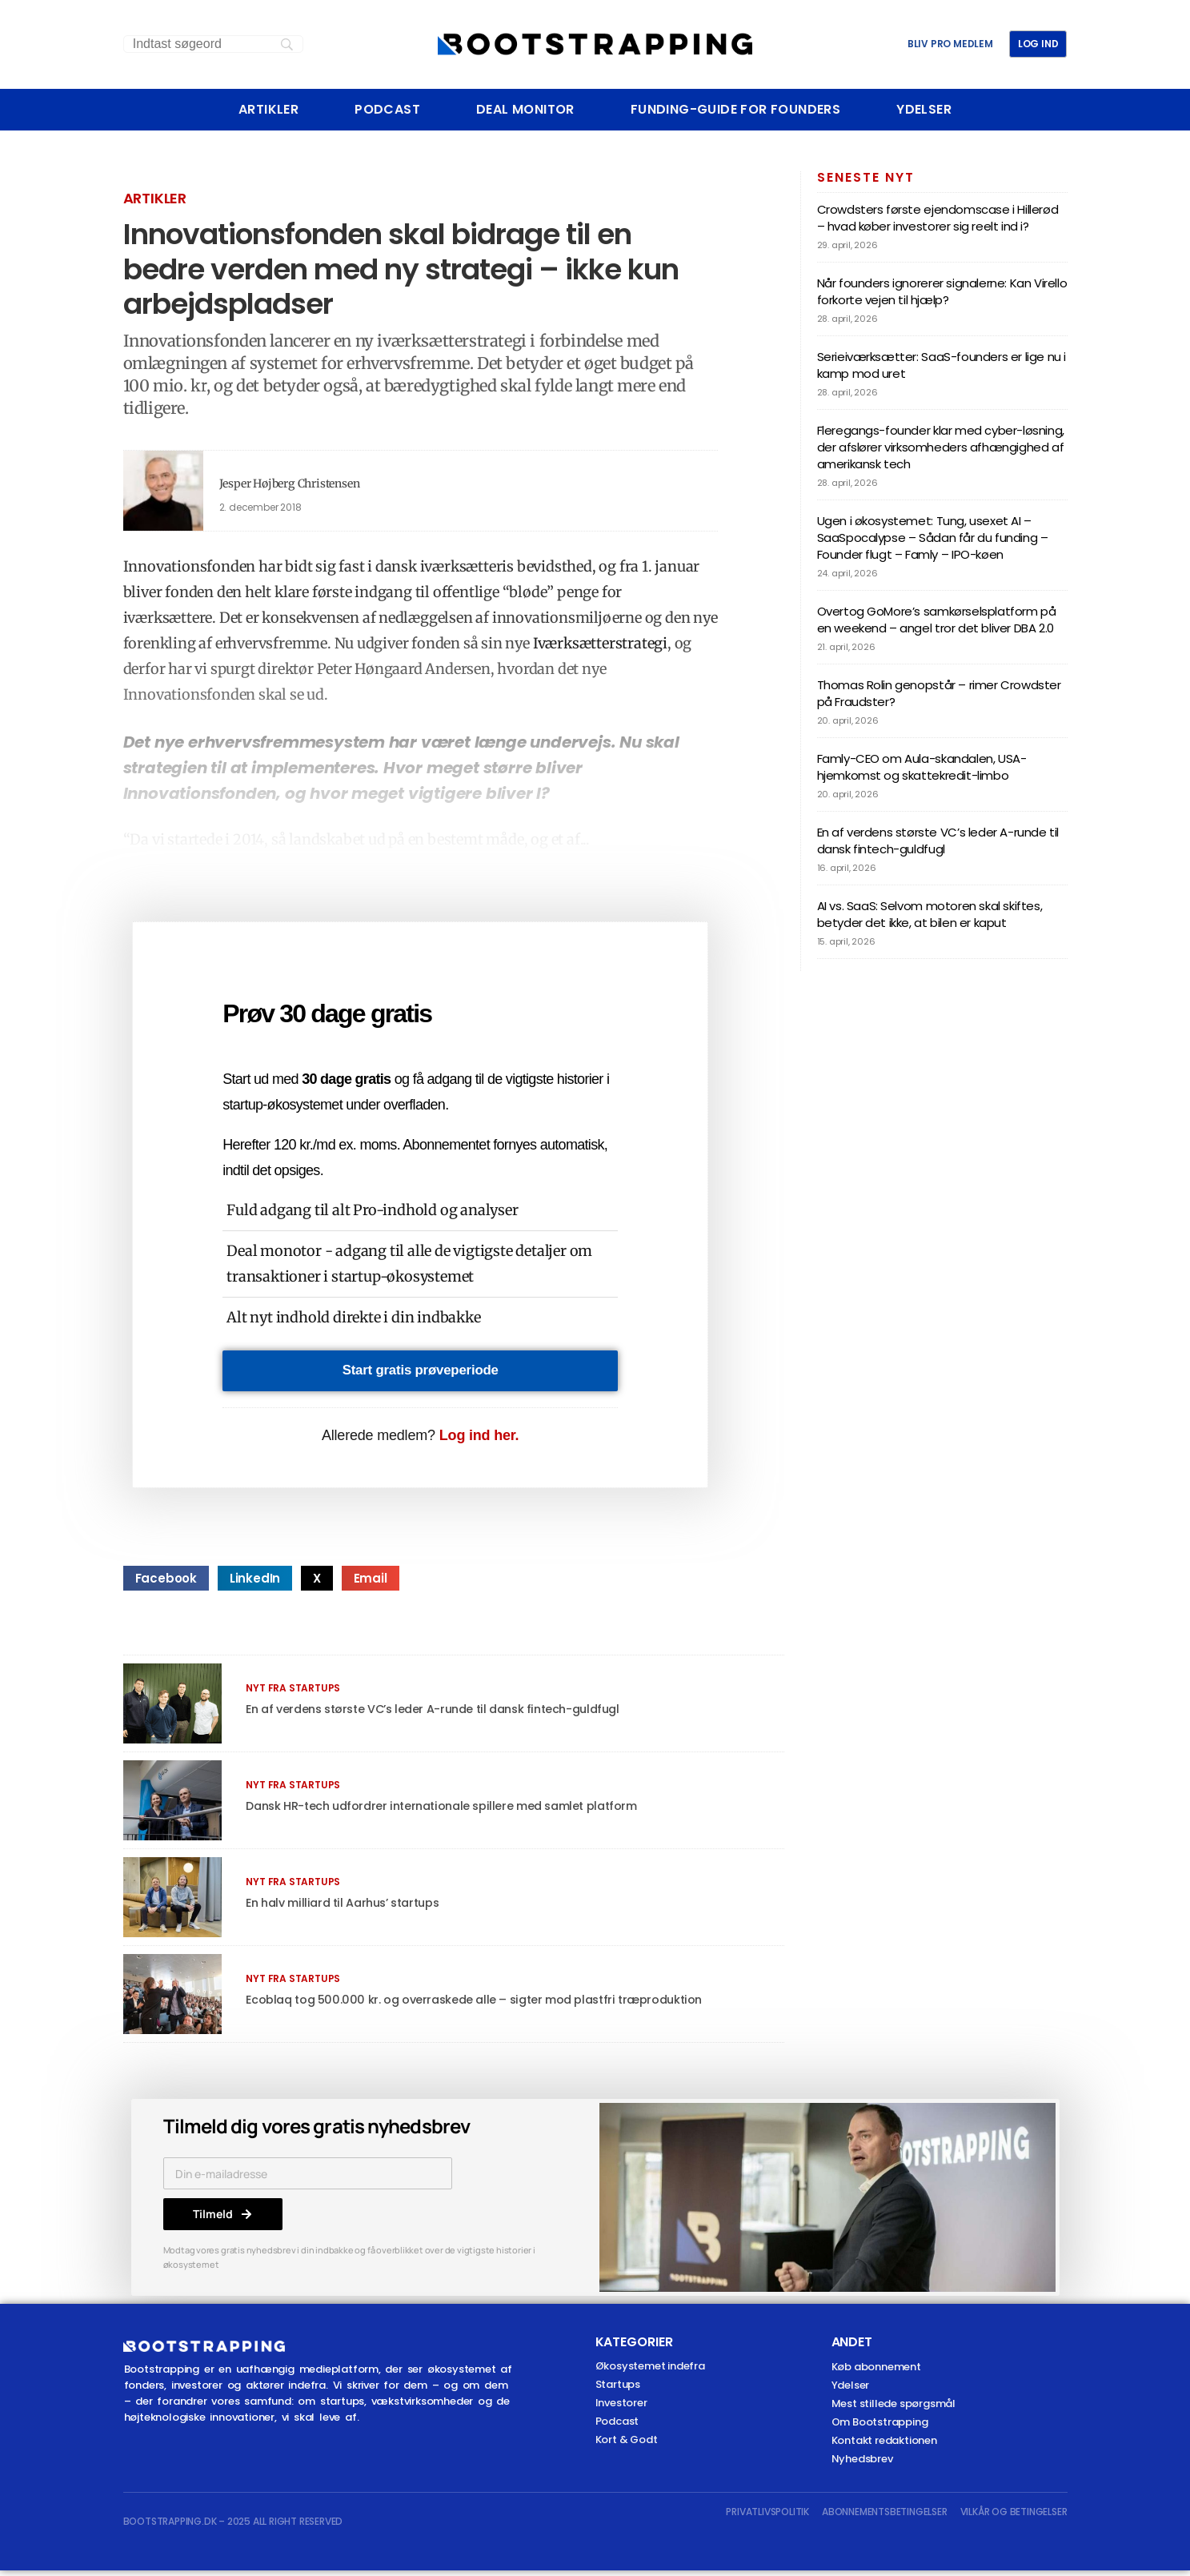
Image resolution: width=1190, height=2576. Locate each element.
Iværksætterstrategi (600, 643)
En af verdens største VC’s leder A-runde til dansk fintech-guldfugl (448, 1714)
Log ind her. (479, 1441)
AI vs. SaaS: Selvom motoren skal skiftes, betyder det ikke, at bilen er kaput (930, 914)
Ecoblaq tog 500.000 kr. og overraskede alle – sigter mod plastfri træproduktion (490, 2005)
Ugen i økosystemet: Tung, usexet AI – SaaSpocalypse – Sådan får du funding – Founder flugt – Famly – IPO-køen (932, 537)
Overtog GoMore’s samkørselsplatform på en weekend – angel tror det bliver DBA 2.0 (936, 619)
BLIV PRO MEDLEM (950, 44)
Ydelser (924, 109)
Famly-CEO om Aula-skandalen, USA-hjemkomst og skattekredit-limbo (922, 767)
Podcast (387, 109)
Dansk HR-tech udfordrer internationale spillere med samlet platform (457, 1811)
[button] (166, 1583)
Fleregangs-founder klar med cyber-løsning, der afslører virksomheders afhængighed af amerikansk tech (940, 447)
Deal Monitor (525, 109)
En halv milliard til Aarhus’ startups (350, 1908)
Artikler (268, 109)
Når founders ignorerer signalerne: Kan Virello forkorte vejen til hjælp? (942, 291)
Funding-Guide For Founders (735, 109)
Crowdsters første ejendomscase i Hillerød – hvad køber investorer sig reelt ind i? (938, 218)
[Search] (213, 44)
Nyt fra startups (293, 1693)
